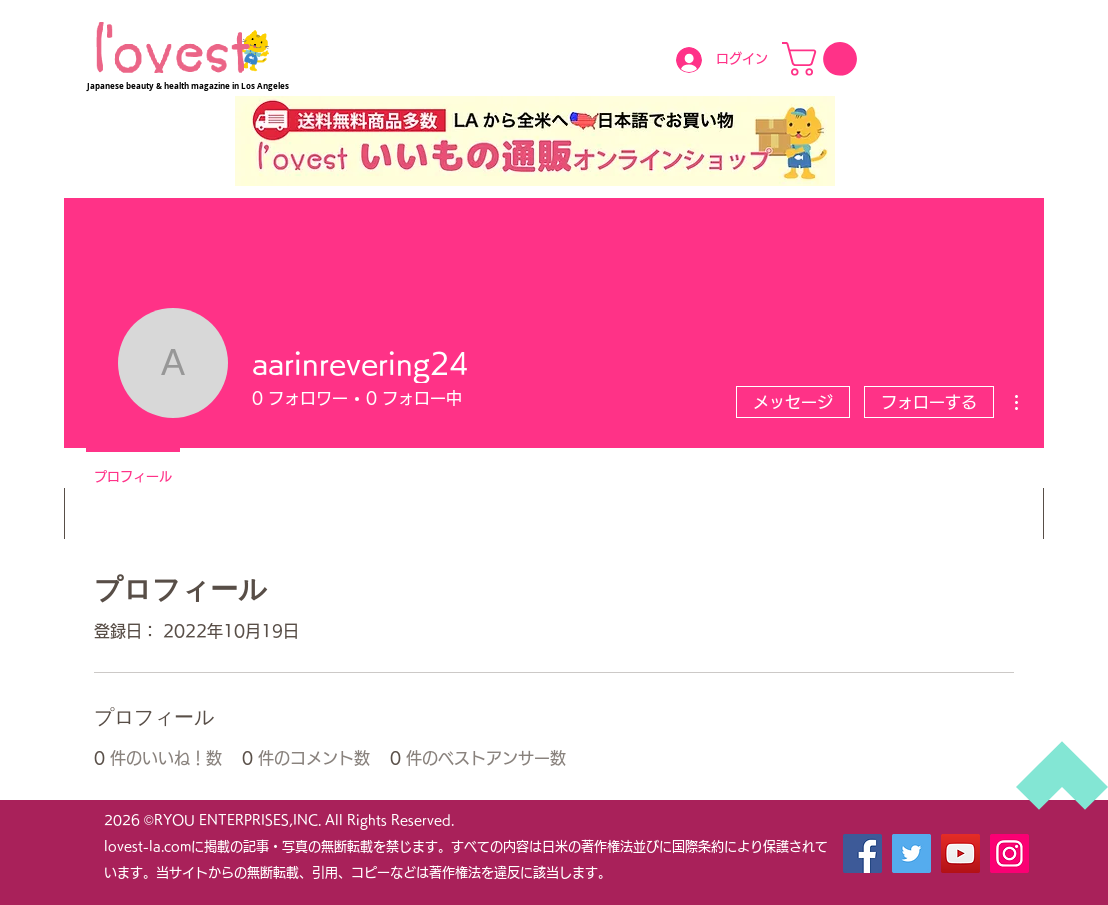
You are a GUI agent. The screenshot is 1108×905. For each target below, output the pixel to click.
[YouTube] (960, 853)
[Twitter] (911, 853)
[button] (823, 59)
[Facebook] (862, 853)
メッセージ (793, 402)
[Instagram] (1009, 853)
